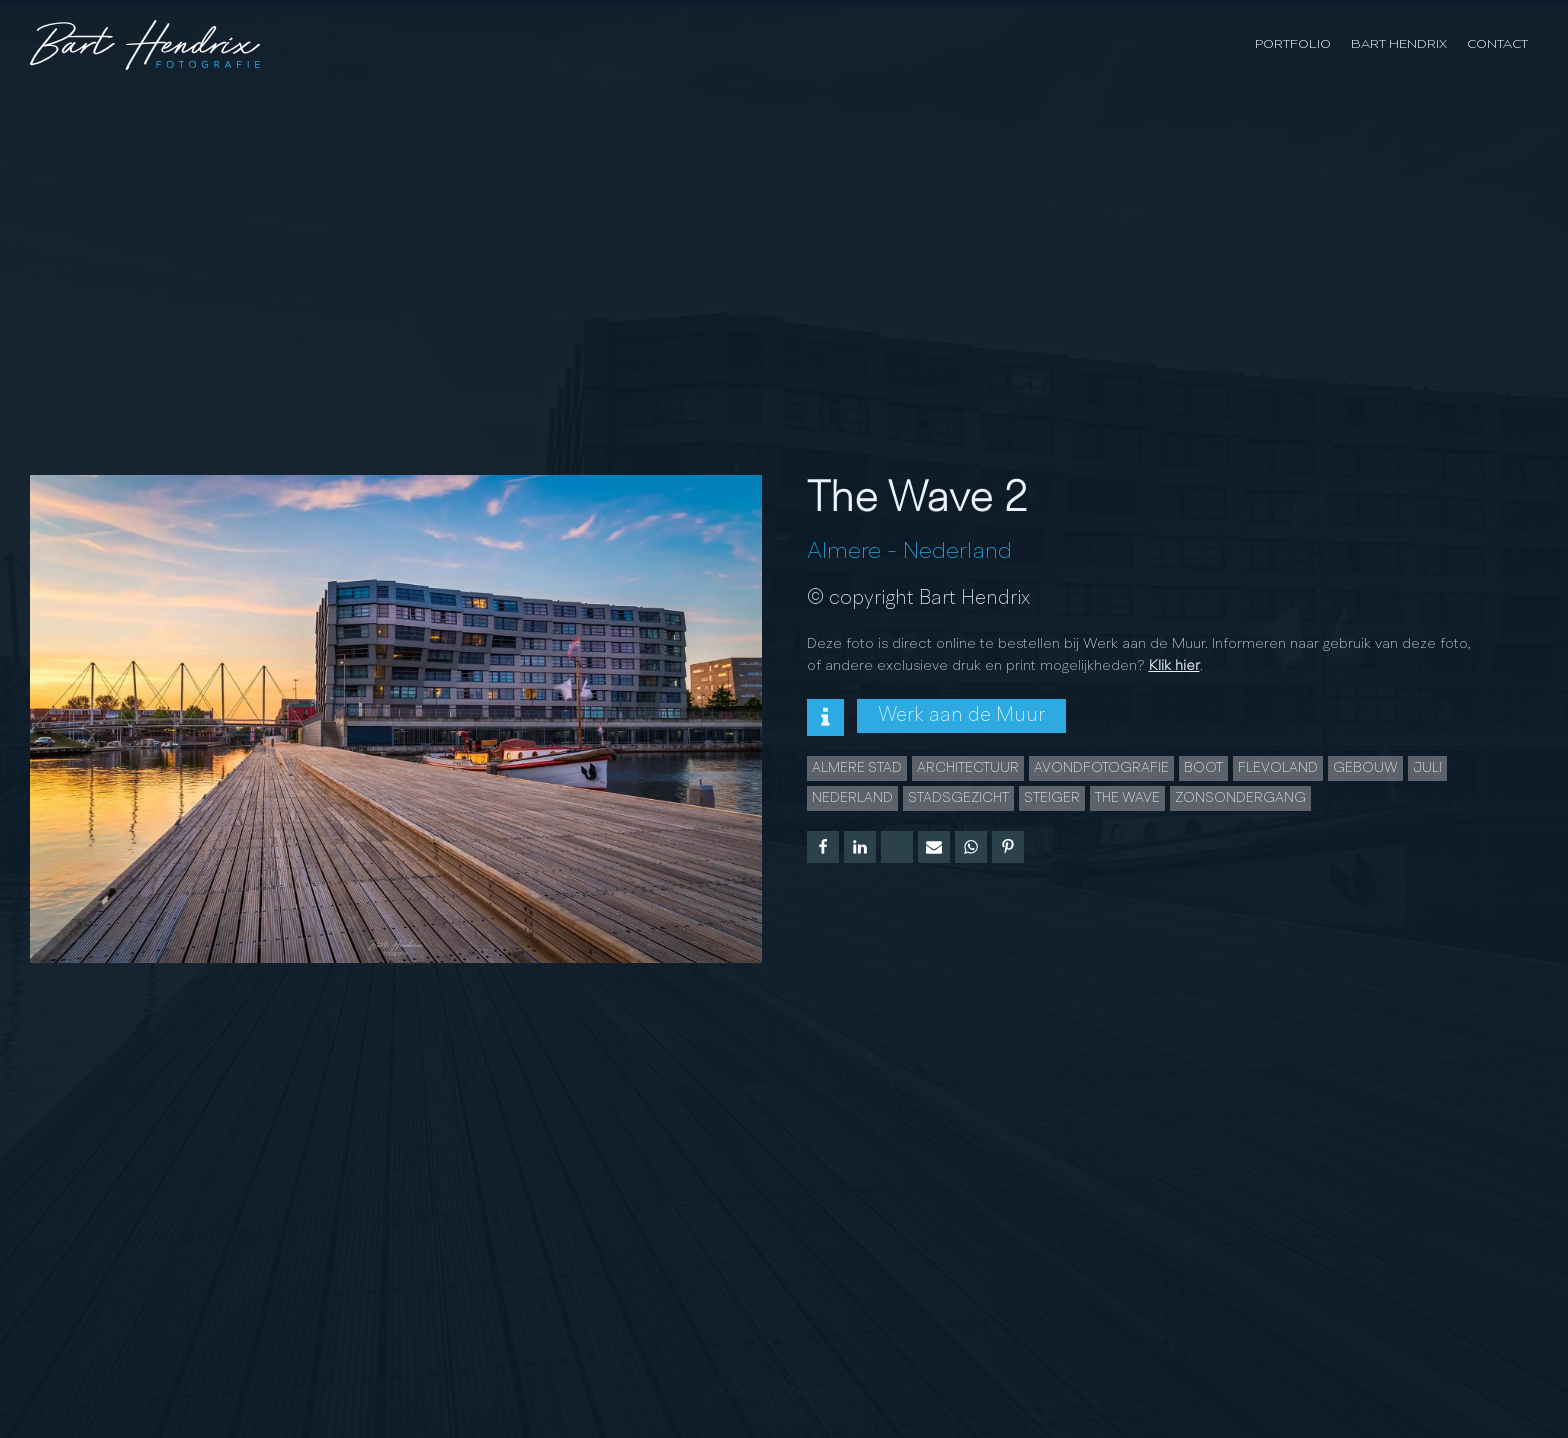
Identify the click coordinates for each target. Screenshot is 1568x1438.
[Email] (934, 847)
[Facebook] (823, 847)
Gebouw (1365, 768)
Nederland (957, 552)
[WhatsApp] (971, 847)
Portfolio (1293, 44)
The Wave (1127, 798)
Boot (1203, 768)
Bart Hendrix (1399, 44)
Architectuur (968, 768)
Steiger (1052, 798)
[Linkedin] (860, 847)
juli (1427, 768)
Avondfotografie (1101, 768)
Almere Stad (857, 768)
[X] (897, 847)
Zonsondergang (1240, 798)
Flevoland (1278, 768)
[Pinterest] (1008, 847)
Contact (1497, 44)
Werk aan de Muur (961, 716)
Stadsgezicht (958, 798)
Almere (844, 552)
